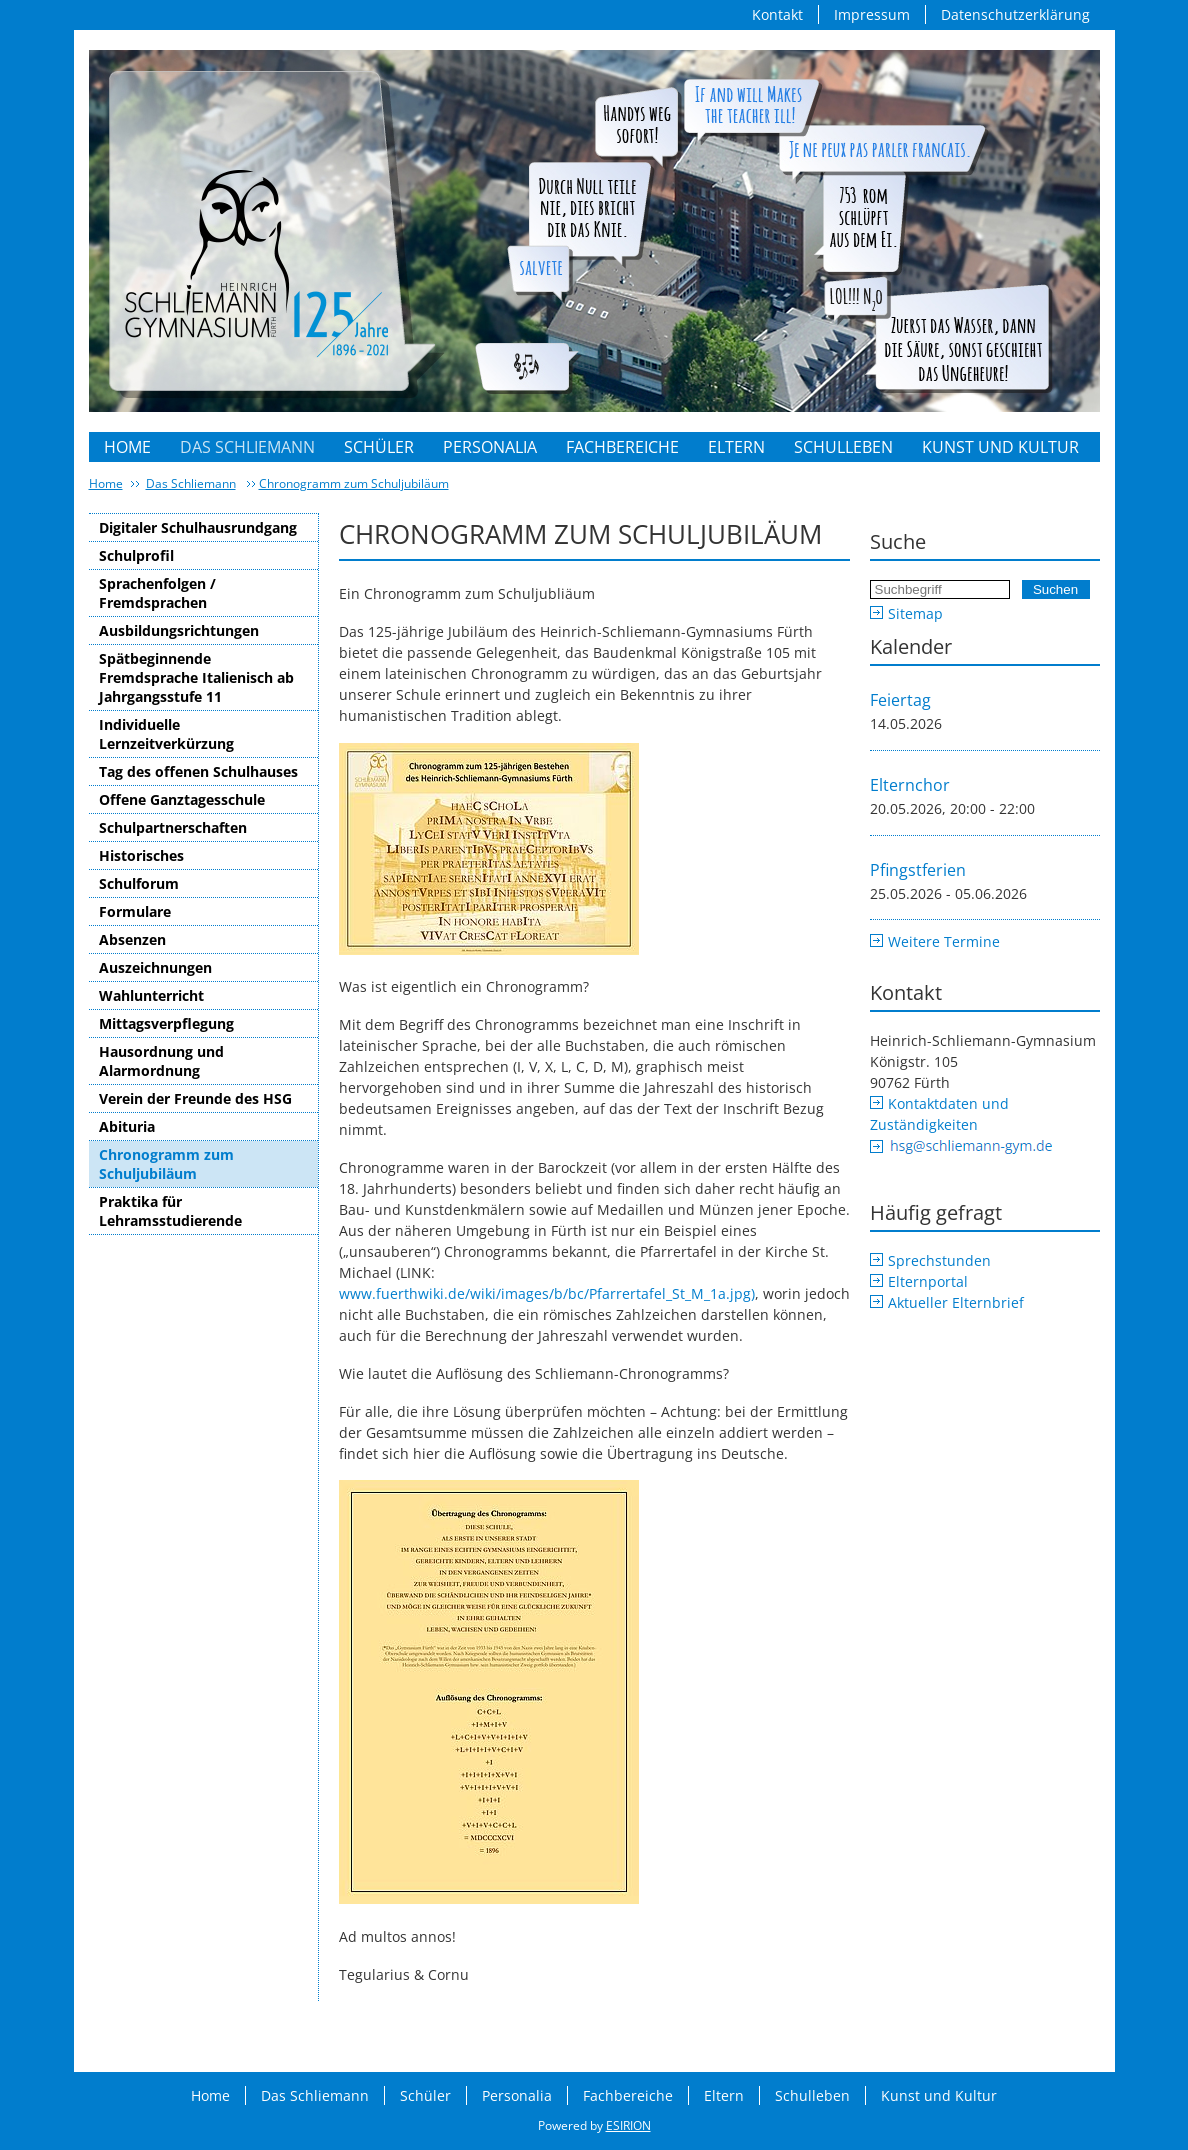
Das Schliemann (247, 447)
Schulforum (139, 883)
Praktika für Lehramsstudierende (170, 1211)
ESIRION (628, 2125)
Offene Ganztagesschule (182, 799)
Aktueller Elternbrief (956, 1302)
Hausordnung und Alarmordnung (161, 1061)
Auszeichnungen (155, 967)
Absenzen (132, 939)
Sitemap (915, 613)
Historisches (141, 855)
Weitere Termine (944, 941)
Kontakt (777, 14)
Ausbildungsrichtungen (179, 630)
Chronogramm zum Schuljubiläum (354, 483)
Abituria (127, 1126)
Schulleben (843, 447)
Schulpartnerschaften (173, 827)
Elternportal (928, 1281)
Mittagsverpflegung (166, 1023)
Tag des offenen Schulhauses (198, 771)
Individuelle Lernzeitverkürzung (166, 734)
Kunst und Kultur (1000, 447)
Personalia (490, 447)
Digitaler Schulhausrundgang (198, 527)
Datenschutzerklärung (1015, 14)
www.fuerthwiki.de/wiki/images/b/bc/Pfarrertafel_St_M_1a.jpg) (547, 1293)
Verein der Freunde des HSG (195, 1098)
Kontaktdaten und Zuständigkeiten (939, 1114)
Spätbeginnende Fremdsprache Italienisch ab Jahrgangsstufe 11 (196, 677)
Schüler (379, 447)
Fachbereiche (622, 447)
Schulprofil (136, 555)
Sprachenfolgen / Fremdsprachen (157, 593)
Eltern (736, 447)
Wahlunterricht (151, 995)
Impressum (872, 14)
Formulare (135, 911)
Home (127, 447)
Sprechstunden (939, 1260)
